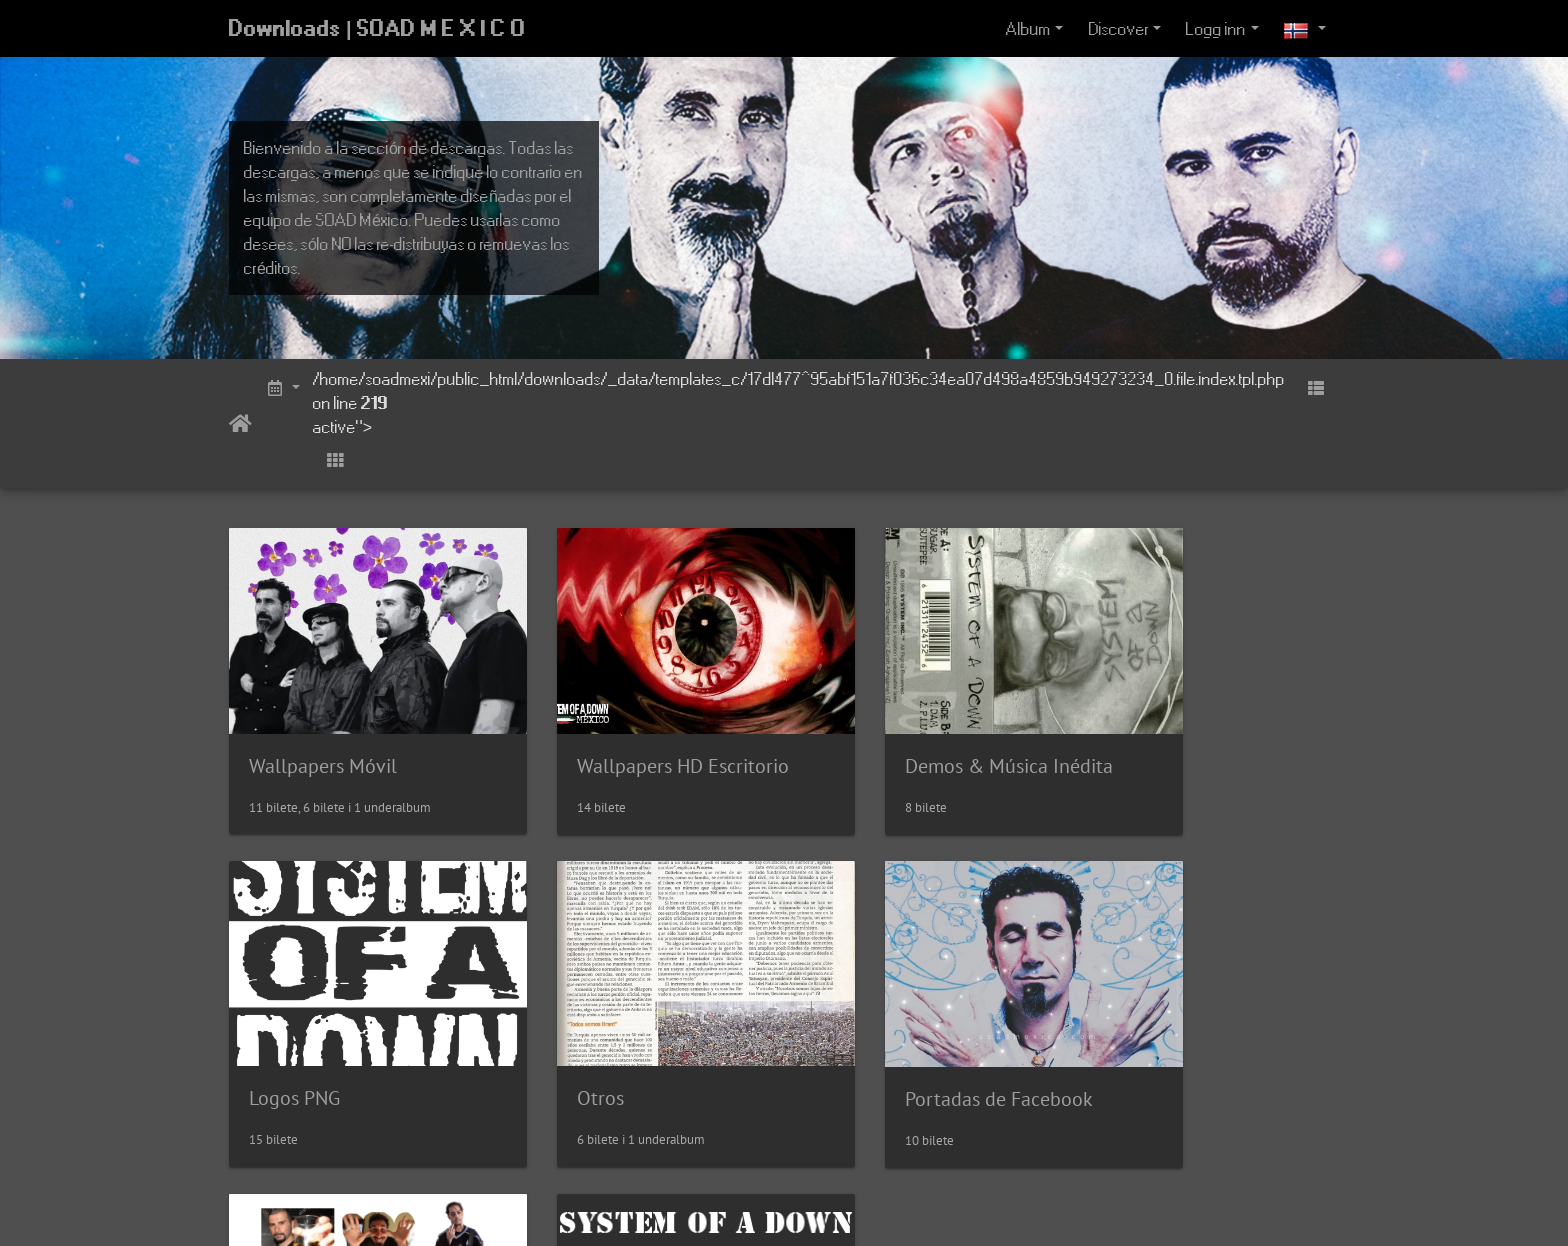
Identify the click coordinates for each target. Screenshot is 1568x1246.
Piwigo (817, 1204)
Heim (240, 424)
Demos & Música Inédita (923, 736)
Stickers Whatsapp (897, 1084)
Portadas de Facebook (628, 1040)
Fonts (1127, 921)
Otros (272, 1039)
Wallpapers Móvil (323, 736)
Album (1028, 29)
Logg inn (1216, 29)
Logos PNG (1149, 736)
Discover (1119, 29)
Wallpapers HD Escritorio (640, 737)
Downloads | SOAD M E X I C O (377, 29)
